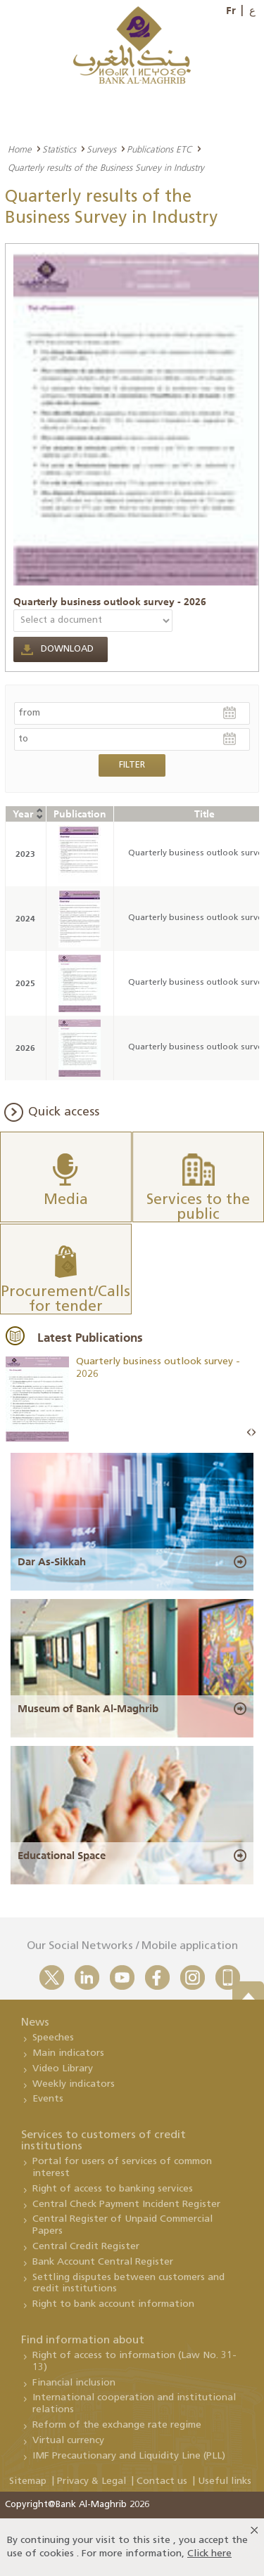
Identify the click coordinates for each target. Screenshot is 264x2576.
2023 (25, 853)
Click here (209, 2554)
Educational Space (62, 1855)
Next (253, 1432)
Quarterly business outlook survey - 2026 (109, 601)
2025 (25, 983)
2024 (25, 918)
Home (20, 149)
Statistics (59, 149)
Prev (249, 1432)
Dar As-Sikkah (52, 1561)
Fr (231, 10)
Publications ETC (159, 149)
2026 (25, 1047)
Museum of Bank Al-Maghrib (88, 1708)
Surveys (101, 149)
